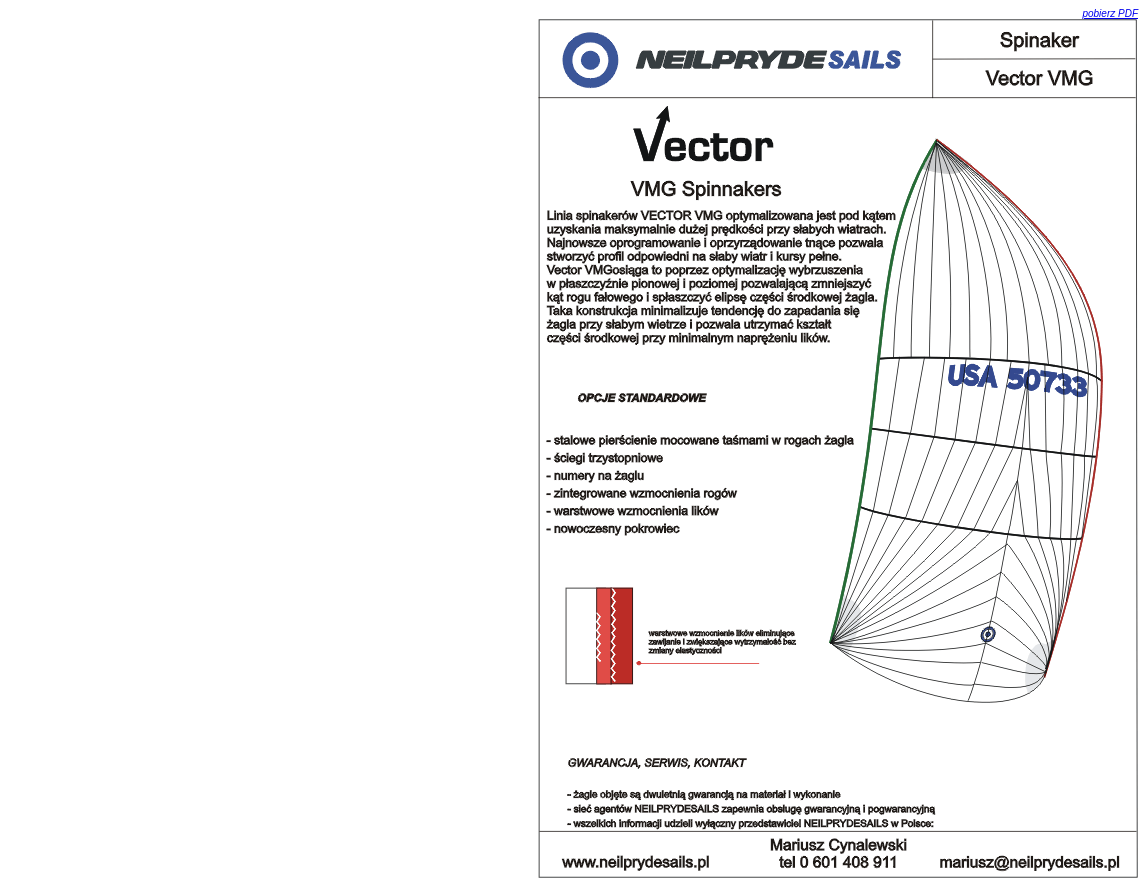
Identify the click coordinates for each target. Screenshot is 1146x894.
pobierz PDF (1110, 13)
